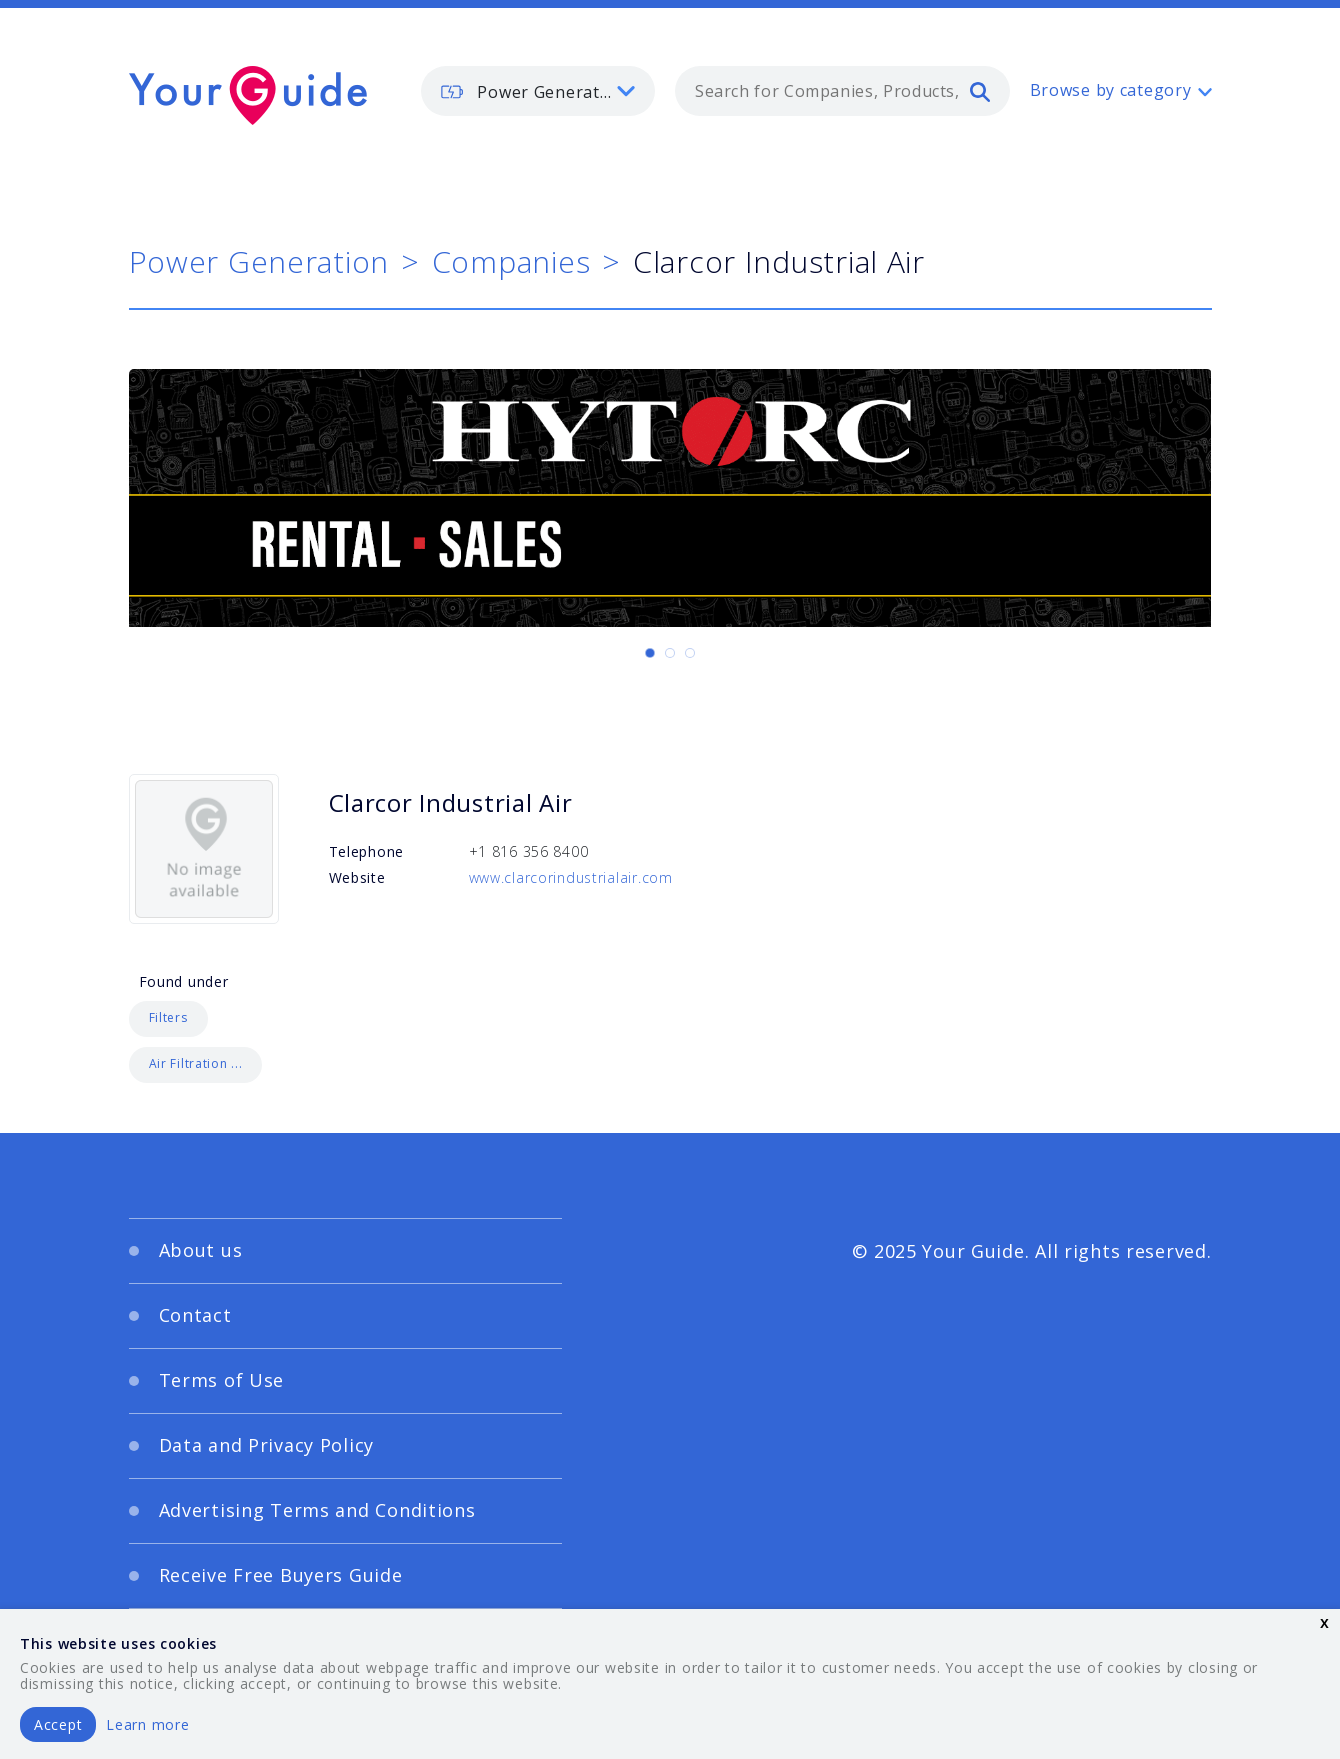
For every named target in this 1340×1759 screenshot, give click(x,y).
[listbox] (538, 91)
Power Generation (259, 261)
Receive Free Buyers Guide (281, 1575)
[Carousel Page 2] (670, 653)
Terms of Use (222, 1380)
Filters (168, 1017)
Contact (195, 1315)
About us (201, 1250)
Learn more (147, 1724)
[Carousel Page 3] (690, 653)
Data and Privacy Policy (267, 1445)
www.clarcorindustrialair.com (571, 877)
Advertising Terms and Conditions (317, 1510)
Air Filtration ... (196, 1063)
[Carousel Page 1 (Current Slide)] (650, 653)
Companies (511, 261)
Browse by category (1111, 90)
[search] (980, 91)
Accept (58, 1724)
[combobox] (842, 91)
